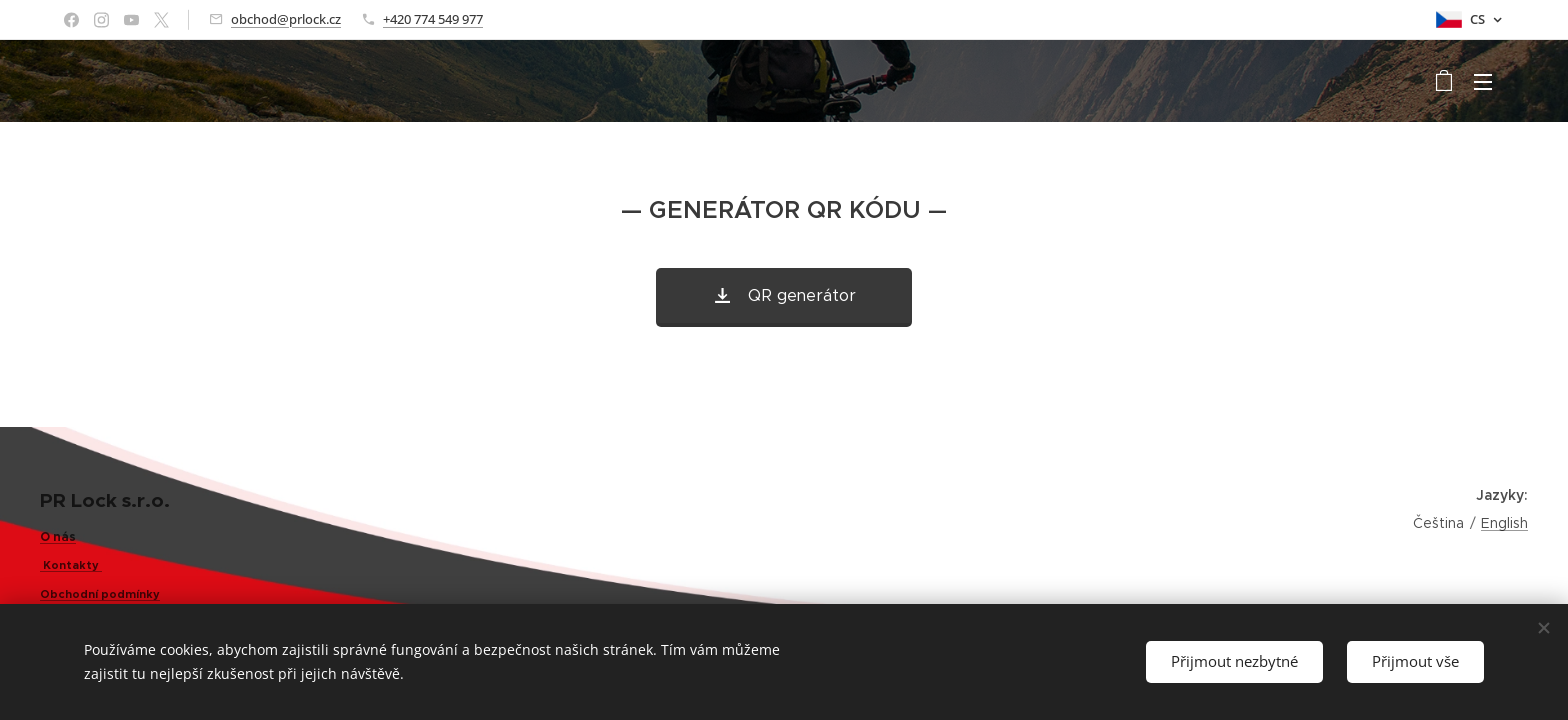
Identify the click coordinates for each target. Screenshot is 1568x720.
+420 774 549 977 (433, 19)
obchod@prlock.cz (286, 19)
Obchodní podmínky (100, 594)
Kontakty (69, 565)
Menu (1483, 82)
